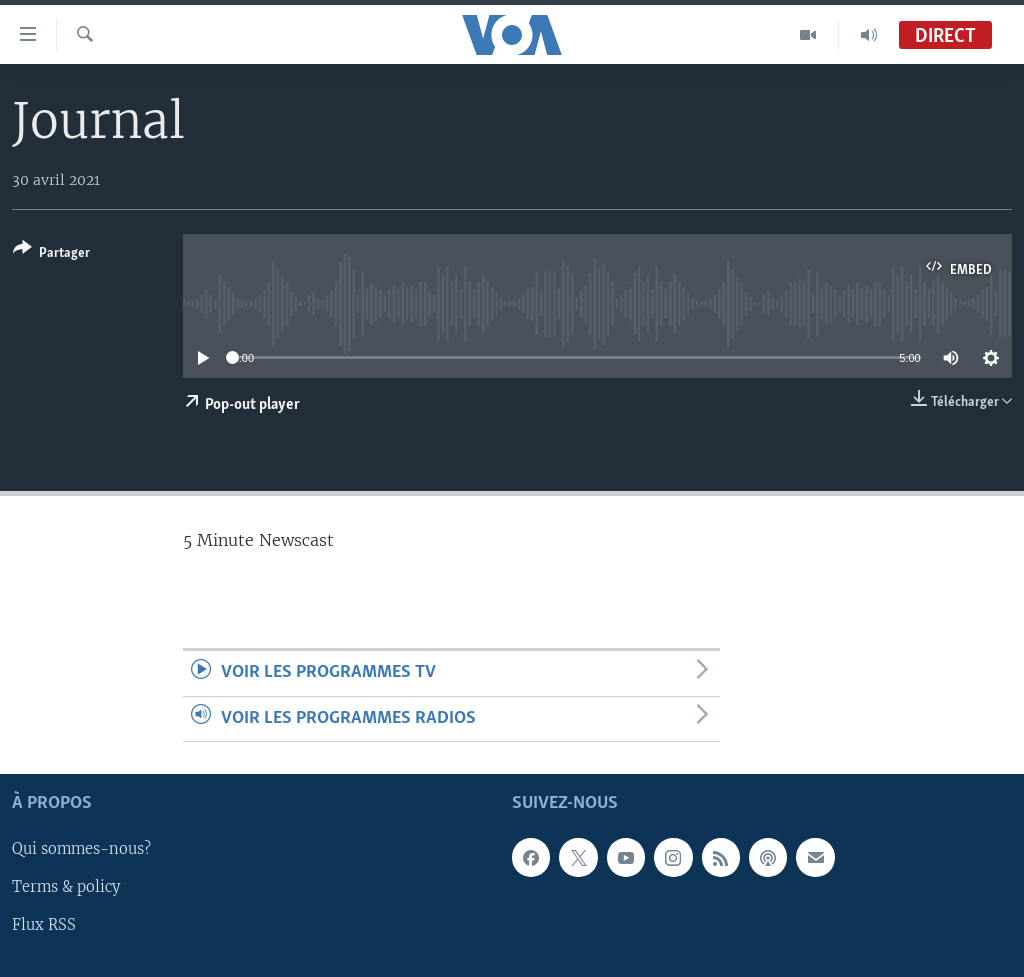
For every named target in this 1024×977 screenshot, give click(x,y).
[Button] (51, 254)
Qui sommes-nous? (81, 849)
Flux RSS (44, 925)
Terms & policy (66, 887)
